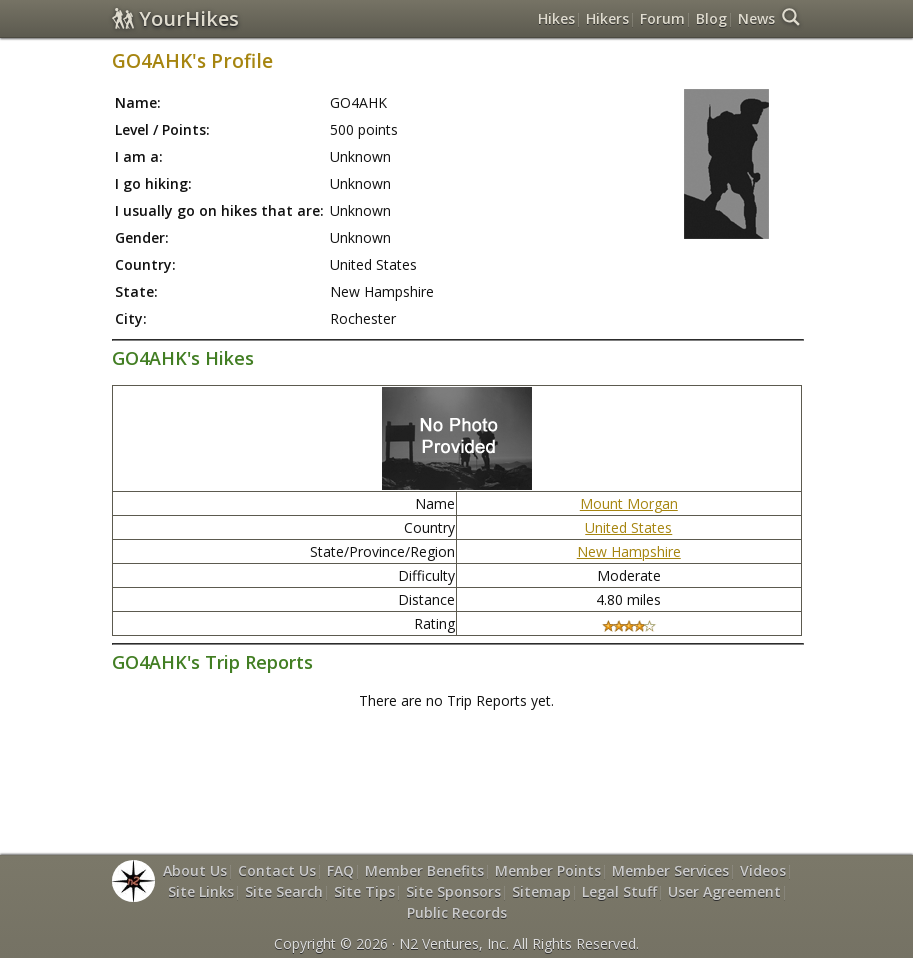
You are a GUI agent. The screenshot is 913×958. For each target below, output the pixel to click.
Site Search (284, 891)
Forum (662, 18)
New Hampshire (629, 551)
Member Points (548, 870)
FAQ (340, 870)
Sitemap (541, 891)
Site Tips (364, 891)
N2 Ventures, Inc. (454, 943)
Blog (711, 18)
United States (628, 527)
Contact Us (277, 870)
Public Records (457, 912)
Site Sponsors (453, 891)
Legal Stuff (619, 891)
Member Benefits (424, 870)
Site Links (201, 891)
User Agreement (724, 891)
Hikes (556, 18)
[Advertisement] (476, 772)
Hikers (607, 18)
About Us (195, 870)
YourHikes (175, 18)
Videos (763, 870)
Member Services (670, 870)
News (756, 18)
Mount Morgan (629, 503)
